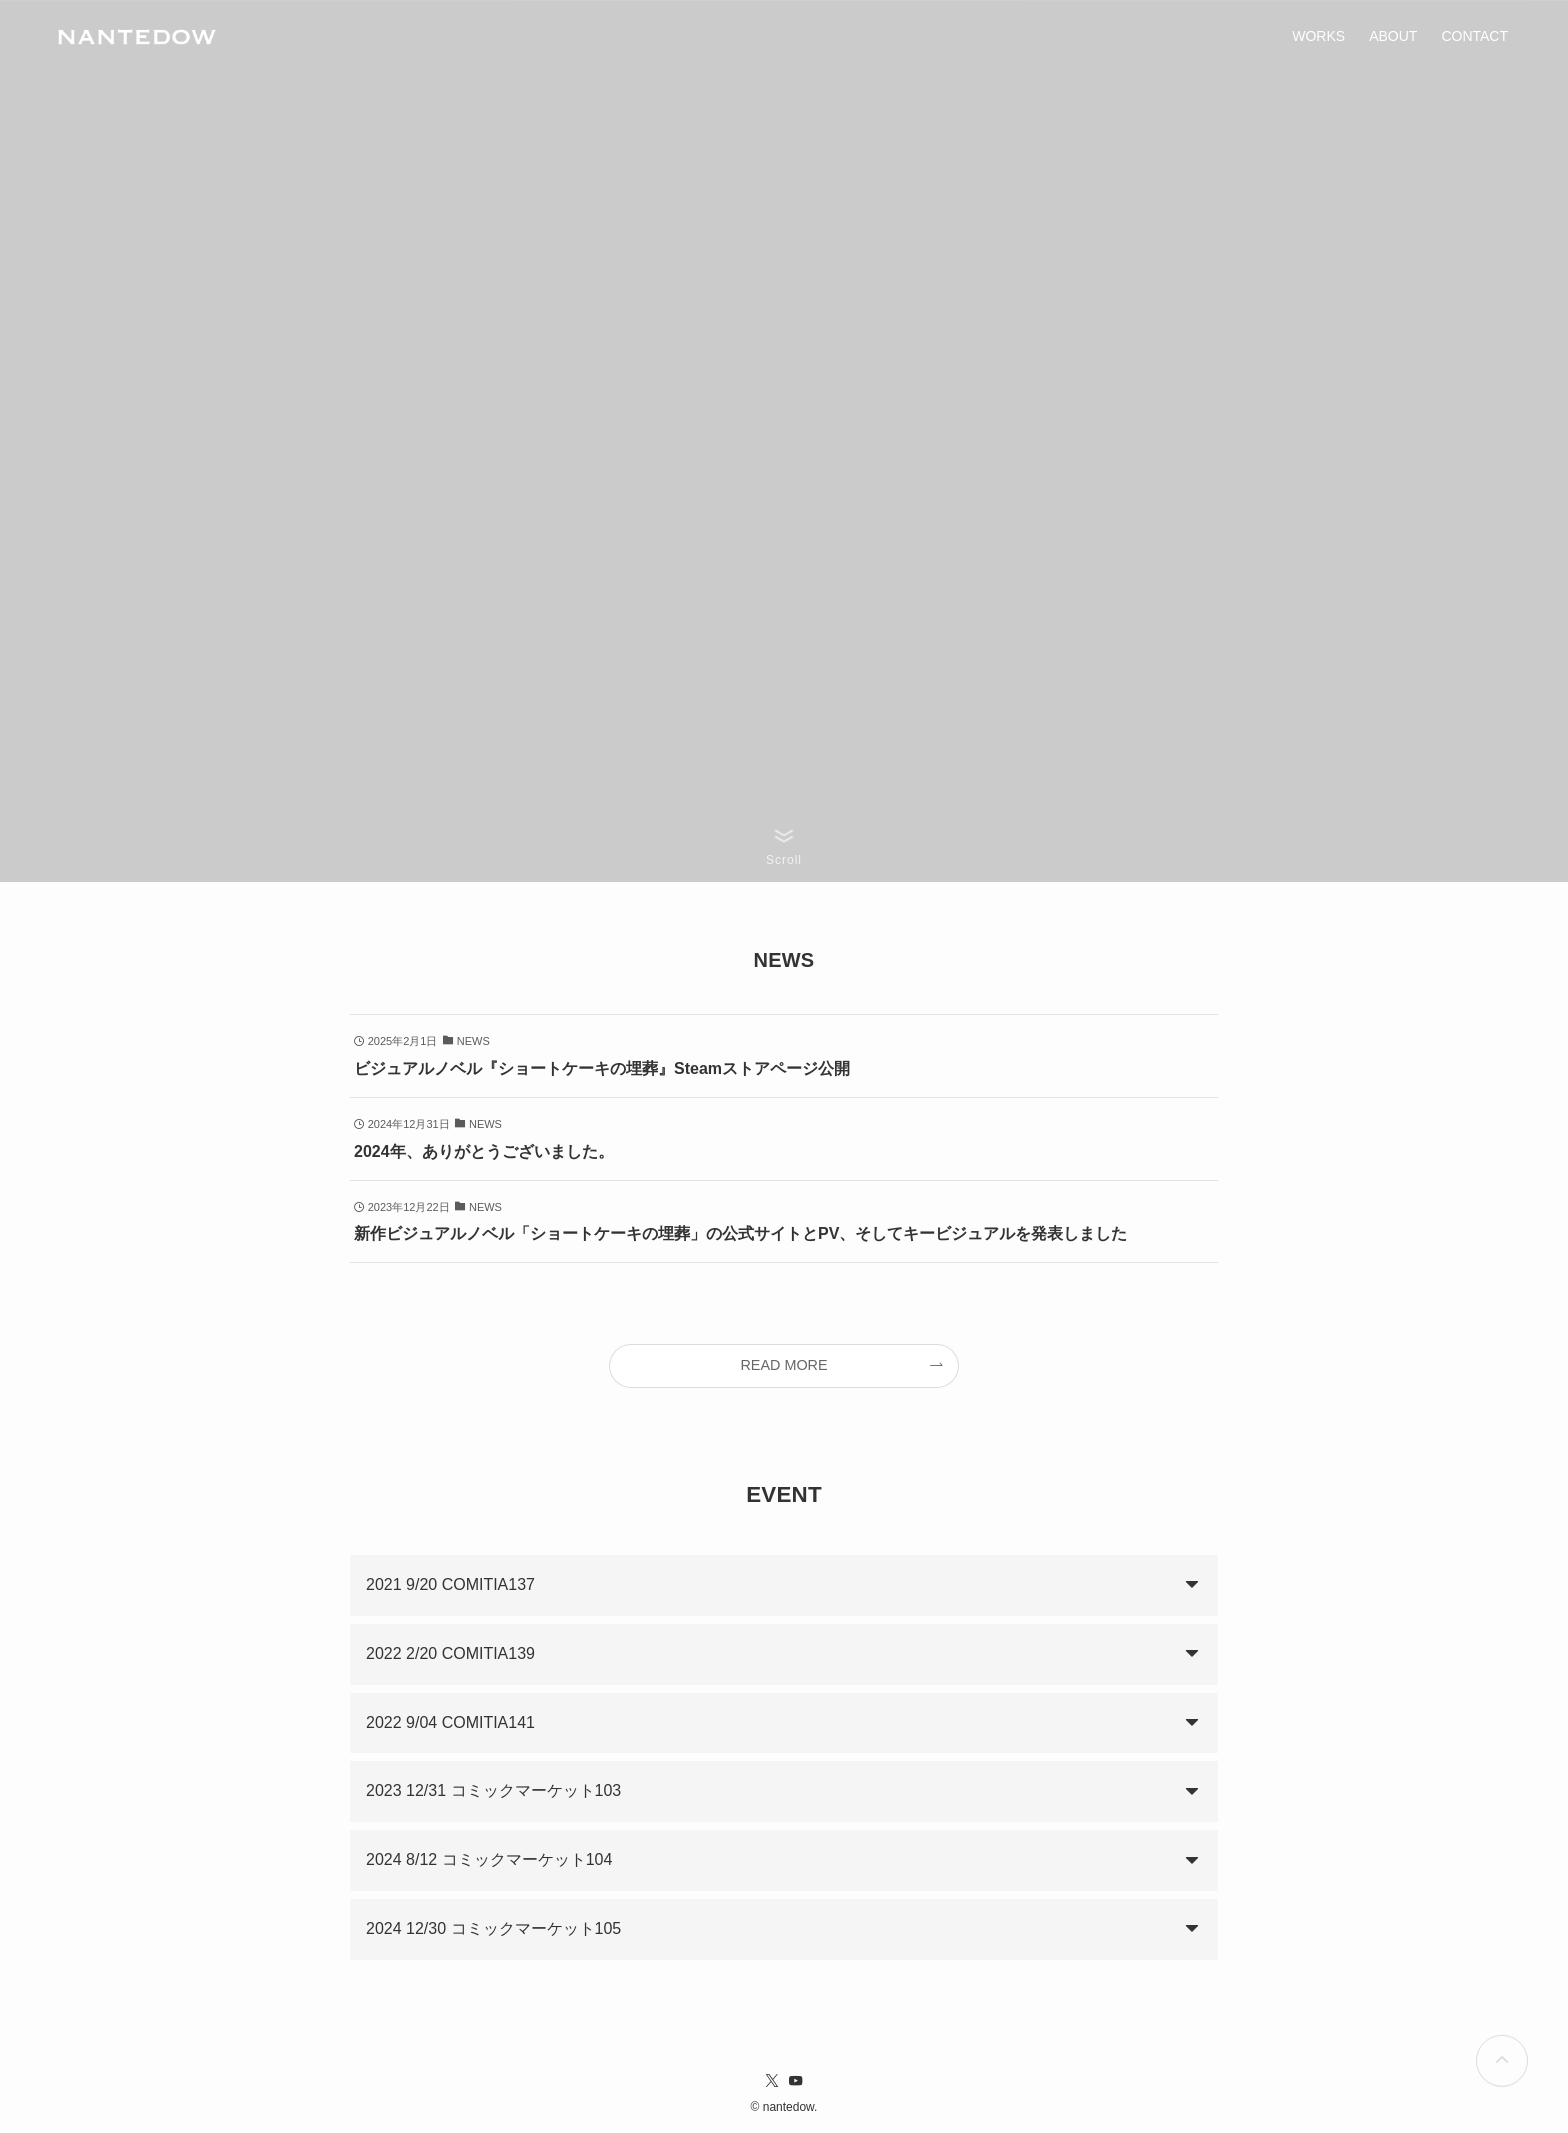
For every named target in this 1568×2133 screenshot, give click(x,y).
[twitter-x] (772, 2081)
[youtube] (796, 2081)
